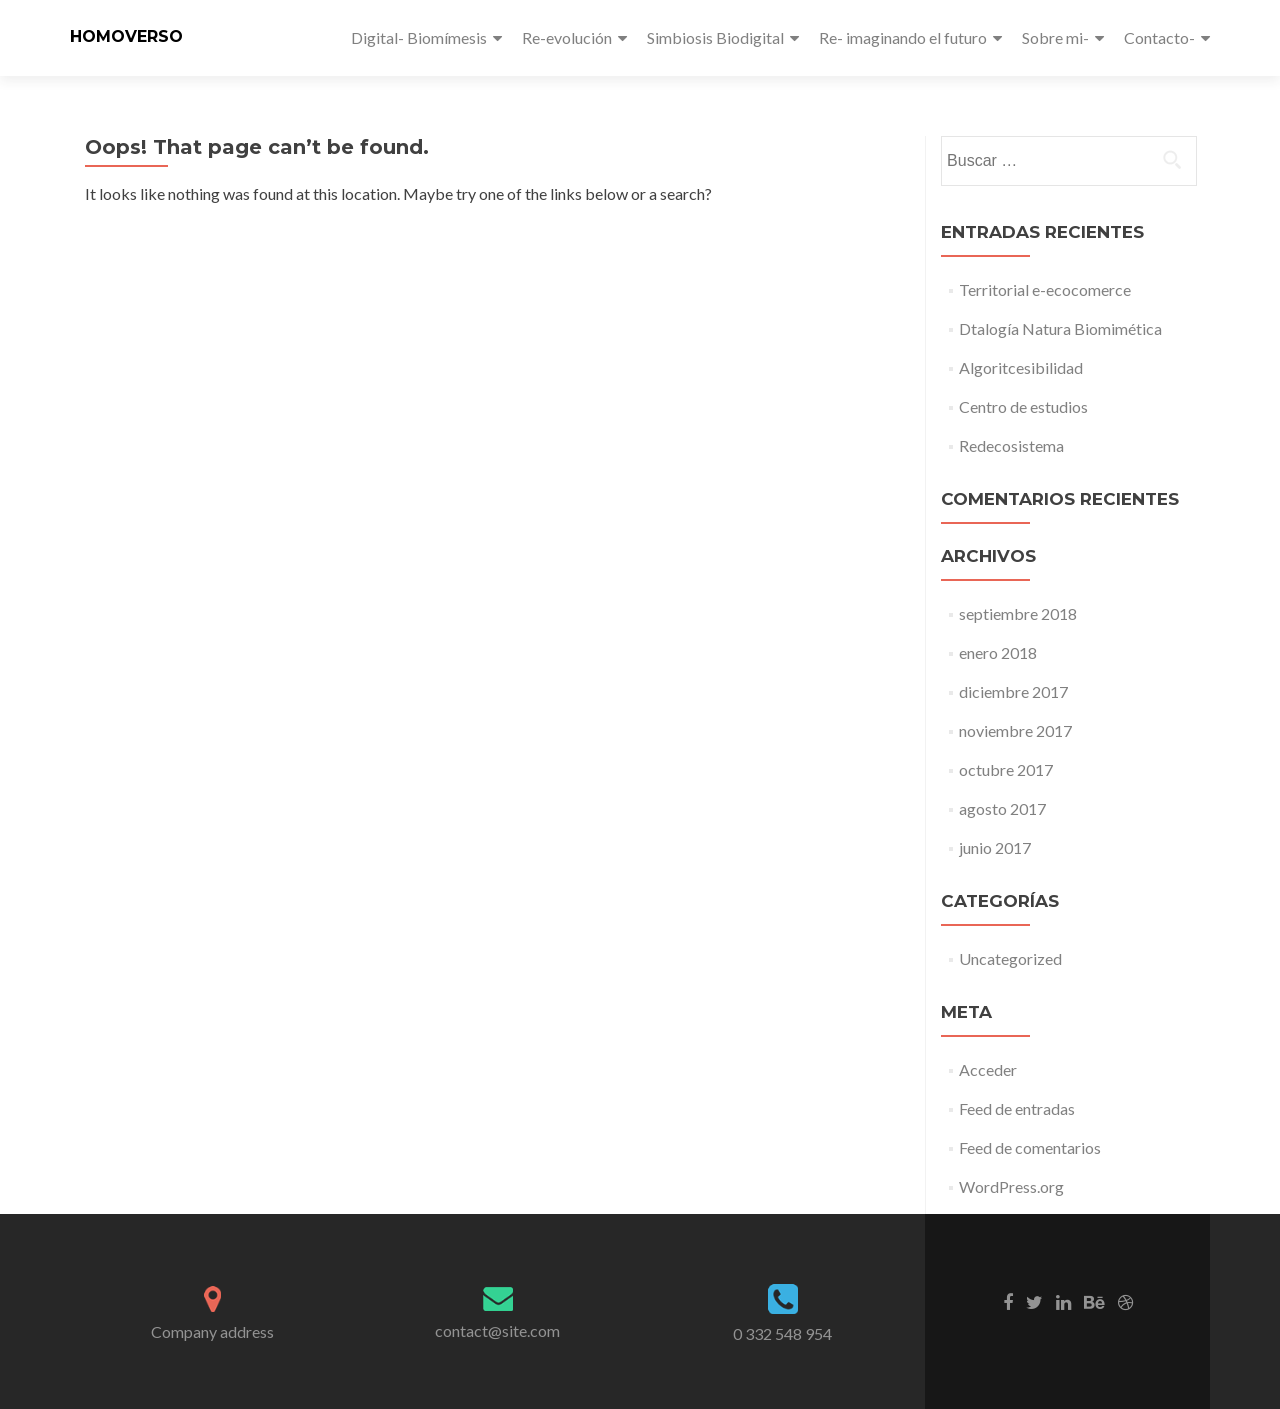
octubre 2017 (1006, 769)
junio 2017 (995, 847)
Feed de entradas (1017, 1108)
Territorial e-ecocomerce (1045, 289)
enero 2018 (998, 652)
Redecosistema (1011, 445)
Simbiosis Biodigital (715, 37)
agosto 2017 (1002, 808)
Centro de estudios (1023, 406)
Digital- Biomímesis (419, 37)
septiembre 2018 (1018, 613)
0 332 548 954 (782, 1333)
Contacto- (1159, 37)
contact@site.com (497, 1330)
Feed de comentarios (1030, 1147)
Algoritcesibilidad (1021, 367)
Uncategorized (1010, 958)
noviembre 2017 (1015, 730)
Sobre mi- (1055, 37)
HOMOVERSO (126, 36)
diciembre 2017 (1013, 691)
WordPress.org (1011, 1186)
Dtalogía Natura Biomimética (1060, 328)
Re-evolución (567, 37)
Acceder (988, 1069)
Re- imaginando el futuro (903, 37)
